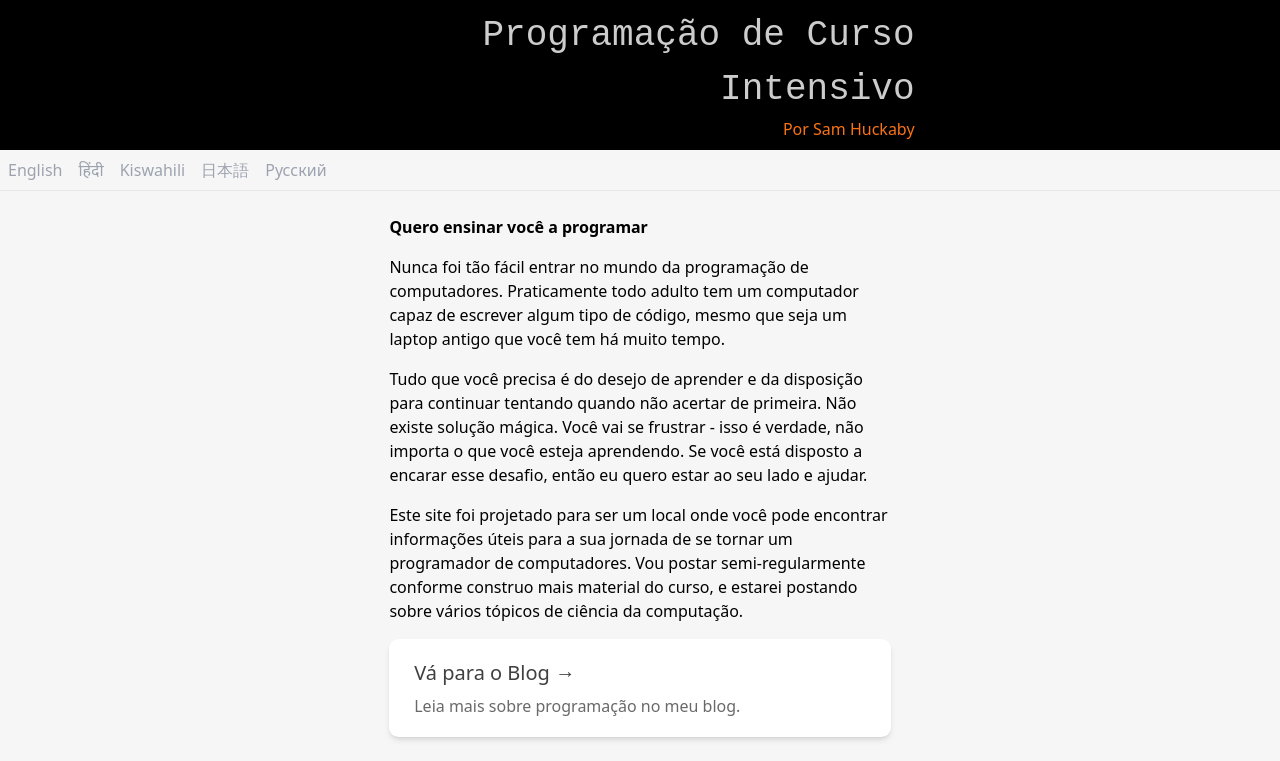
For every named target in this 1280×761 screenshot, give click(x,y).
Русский (295, 170)
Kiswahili (153, 170)
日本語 (225, 170)
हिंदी (90, 170)
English (35, 170)
